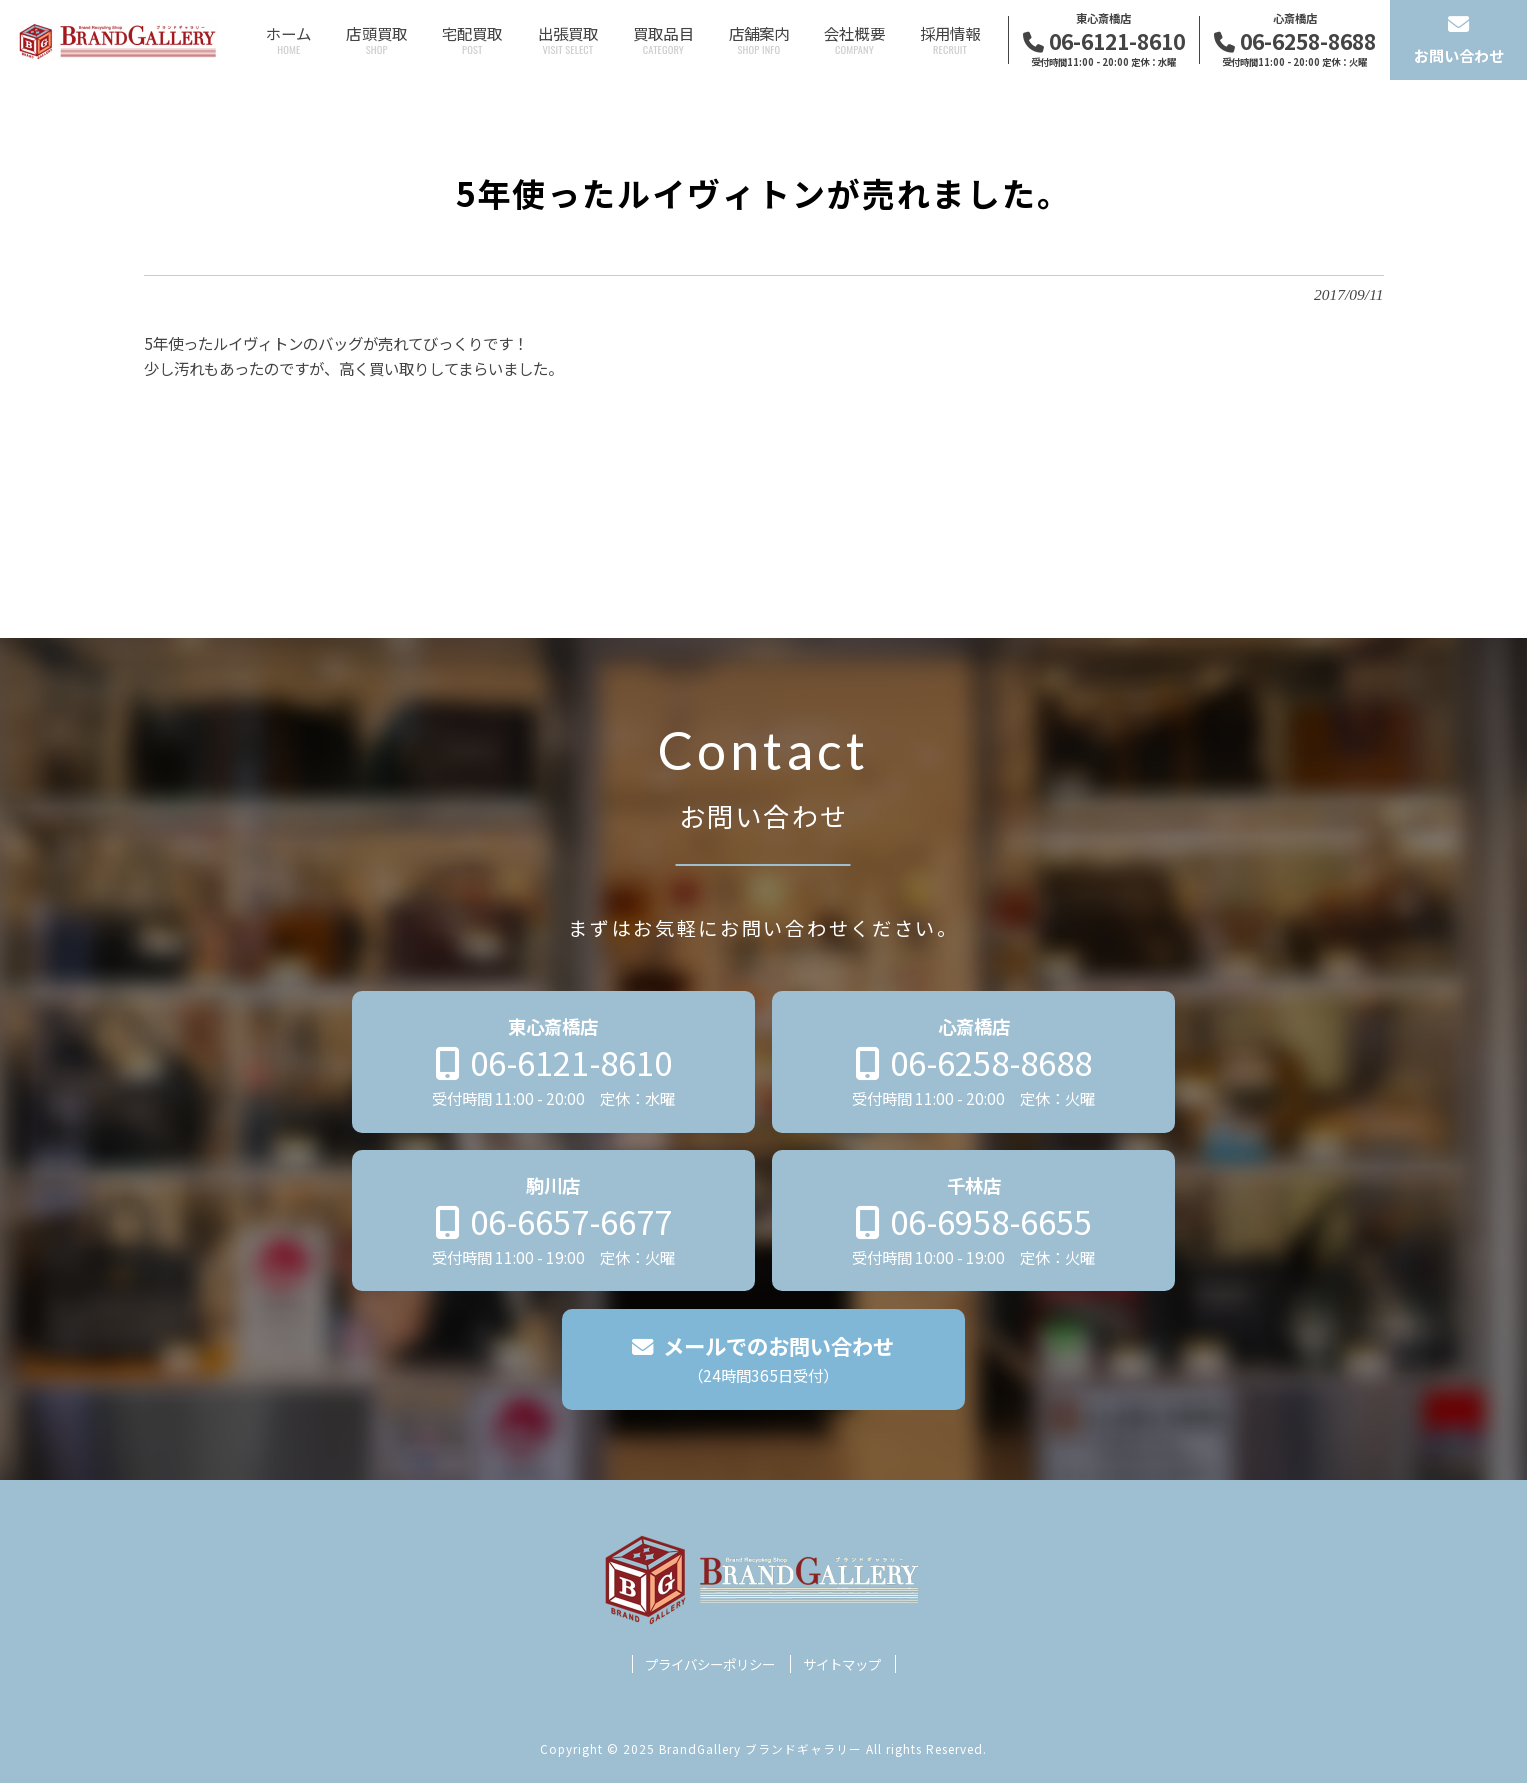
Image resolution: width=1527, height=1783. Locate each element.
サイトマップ (842, 1664)
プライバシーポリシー (710, 1664)
